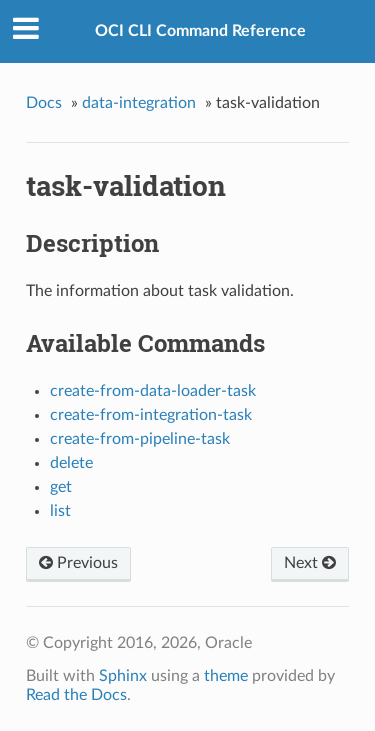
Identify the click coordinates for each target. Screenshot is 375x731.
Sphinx (123, 676)
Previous (78, 563)
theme (226, 676)
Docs (44, 103)
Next (310, 563)
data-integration (139, 103)
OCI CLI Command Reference (200, 31)
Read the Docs (76, 695)
